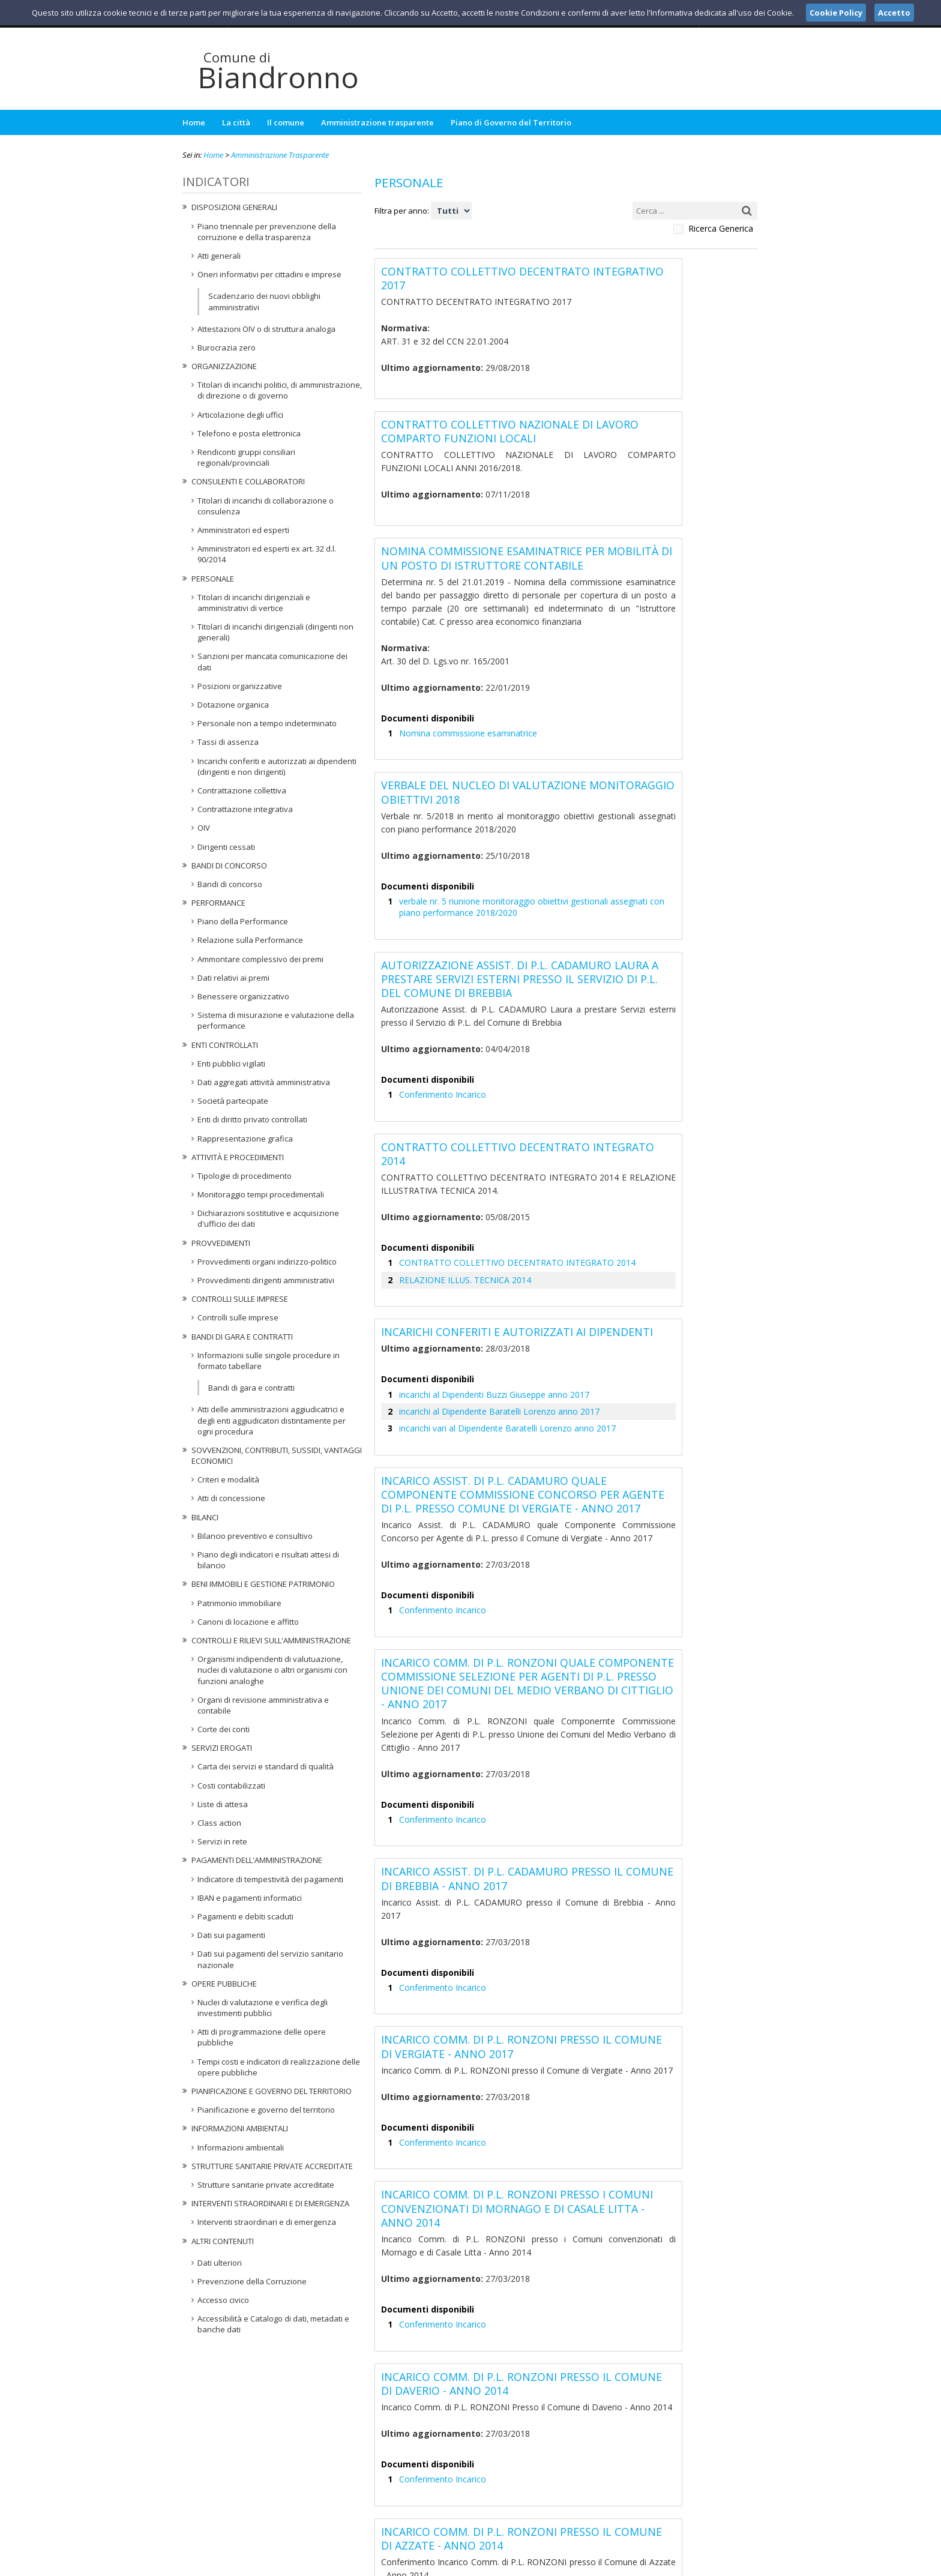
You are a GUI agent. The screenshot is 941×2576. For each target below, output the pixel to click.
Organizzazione (224, 366)
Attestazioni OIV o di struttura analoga (266, 329)
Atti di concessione (231, 1498)
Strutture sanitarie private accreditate (272, 2166)
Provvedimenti (220, 1243)
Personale (212, 578)
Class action (219, 1822)
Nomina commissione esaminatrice (462, 674)
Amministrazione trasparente (377, 122)
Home (193, 122)
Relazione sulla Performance (250, 939)
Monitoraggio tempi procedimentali (260, 1194)
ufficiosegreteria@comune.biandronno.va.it (479, 2505)
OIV (203, 827)
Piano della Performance (242, 921)
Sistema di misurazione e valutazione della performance (275, 1020)
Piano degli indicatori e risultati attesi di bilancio (268, 1560)
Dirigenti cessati (226, 846)
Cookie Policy (732, 2564)
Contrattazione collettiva (241, 790)
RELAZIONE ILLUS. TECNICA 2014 (455, 1145)
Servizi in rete (222, 1841)
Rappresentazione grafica (245, 1138)
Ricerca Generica (720, 228)
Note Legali (641, 2564)
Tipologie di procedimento (244, 1175)
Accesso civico (223, 2300)
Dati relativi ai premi (233, 977)
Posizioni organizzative (239, 686)
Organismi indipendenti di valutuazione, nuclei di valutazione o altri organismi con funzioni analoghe (272, 1670)
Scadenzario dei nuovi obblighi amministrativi (264, 301)
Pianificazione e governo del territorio (271, 2091)
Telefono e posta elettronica (249, 433)
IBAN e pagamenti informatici (249, 1897)
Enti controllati (224, 1045)
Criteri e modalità (228, 1479)
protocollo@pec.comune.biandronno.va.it (470, 2516)
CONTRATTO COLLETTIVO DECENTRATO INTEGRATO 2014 (499, 1129)
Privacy (684, 2564)
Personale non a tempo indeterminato (267, 723)
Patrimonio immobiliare (239, 1603)
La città (236, 122)
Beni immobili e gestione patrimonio (263, 1583)
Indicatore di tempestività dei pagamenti (270, 1879)
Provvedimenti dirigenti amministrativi (265, 1280)
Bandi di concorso (229, 865)
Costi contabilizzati (231, 1785)
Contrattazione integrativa (245, 809)
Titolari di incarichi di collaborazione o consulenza (265, 506)
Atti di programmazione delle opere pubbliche (261, 2037)
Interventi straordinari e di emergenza (270, 2203)
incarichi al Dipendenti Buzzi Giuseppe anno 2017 (489, 1256)
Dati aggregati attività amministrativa (263, 1082)
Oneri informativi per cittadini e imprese (269, 274)
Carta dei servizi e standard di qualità (265, 1766)
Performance (218, 902)
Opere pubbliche (224, 1983)
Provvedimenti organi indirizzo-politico (267, 1261)
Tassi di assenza (228, 741)
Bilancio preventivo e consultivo (255, 1535)
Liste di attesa (222, 1804)
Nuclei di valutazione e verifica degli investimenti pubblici (262, 2007)
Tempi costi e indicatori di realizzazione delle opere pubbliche (278, 2067)
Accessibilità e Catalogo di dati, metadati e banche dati (273, 2324)
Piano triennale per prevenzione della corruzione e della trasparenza (266, 231)
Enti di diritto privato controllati (252, 1119)
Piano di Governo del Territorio (511, 122)
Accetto (894, 12)
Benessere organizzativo (243, 996)
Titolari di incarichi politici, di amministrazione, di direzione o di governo (279, 390)
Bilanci (204, 1517)
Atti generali (219, 255)
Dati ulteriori (219, 2262)
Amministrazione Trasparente (280, 154)
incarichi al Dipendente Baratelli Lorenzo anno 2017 (492, 1272)
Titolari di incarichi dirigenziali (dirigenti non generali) (275, 632)
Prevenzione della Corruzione (252, 2281)
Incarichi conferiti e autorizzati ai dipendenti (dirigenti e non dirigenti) (276, 766)
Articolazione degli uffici (240, 414)
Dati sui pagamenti (231, 1935)
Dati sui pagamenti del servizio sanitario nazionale (270, 1959)
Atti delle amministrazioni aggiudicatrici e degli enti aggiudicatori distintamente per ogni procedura (271, 1420)
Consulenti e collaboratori (248, 481)
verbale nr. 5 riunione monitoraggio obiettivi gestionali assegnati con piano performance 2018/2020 (559, 827)
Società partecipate (232, 1100)
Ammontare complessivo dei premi (260, 959)
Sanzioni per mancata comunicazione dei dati (272, 661)
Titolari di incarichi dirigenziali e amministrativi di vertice (253, 602)
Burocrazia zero (226, 347)
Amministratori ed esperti (243, 530)
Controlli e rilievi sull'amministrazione (271, 1640)
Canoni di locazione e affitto (248, 1621)
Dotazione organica (233, 704)
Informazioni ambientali (239, 2128)
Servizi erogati (221, 1747)
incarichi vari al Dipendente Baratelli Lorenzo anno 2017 (500, 1288)
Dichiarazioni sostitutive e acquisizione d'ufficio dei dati (268, 1218)
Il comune (285, 122)
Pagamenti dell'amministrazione (256, 1860)
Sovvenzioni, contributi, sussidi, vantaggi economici (276, 1455)
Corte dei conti (223, 1729)
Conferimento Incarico (439, 994)
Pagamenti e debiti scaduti (245, 1916)
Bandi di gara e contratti (242, 1336)
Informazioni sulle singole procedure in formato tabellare (268, 1360)
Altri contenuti (222, 2241)
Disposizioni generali (234, 207)
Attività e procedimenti (237, 1157)
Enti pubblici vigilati (231, 1063)
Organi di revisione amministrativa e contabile (263, 1705)
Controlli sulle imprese (239, 1298)
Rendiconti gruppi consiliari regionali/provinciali (246, 457)
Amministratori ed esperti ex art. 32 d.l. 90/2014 (266, 554)
